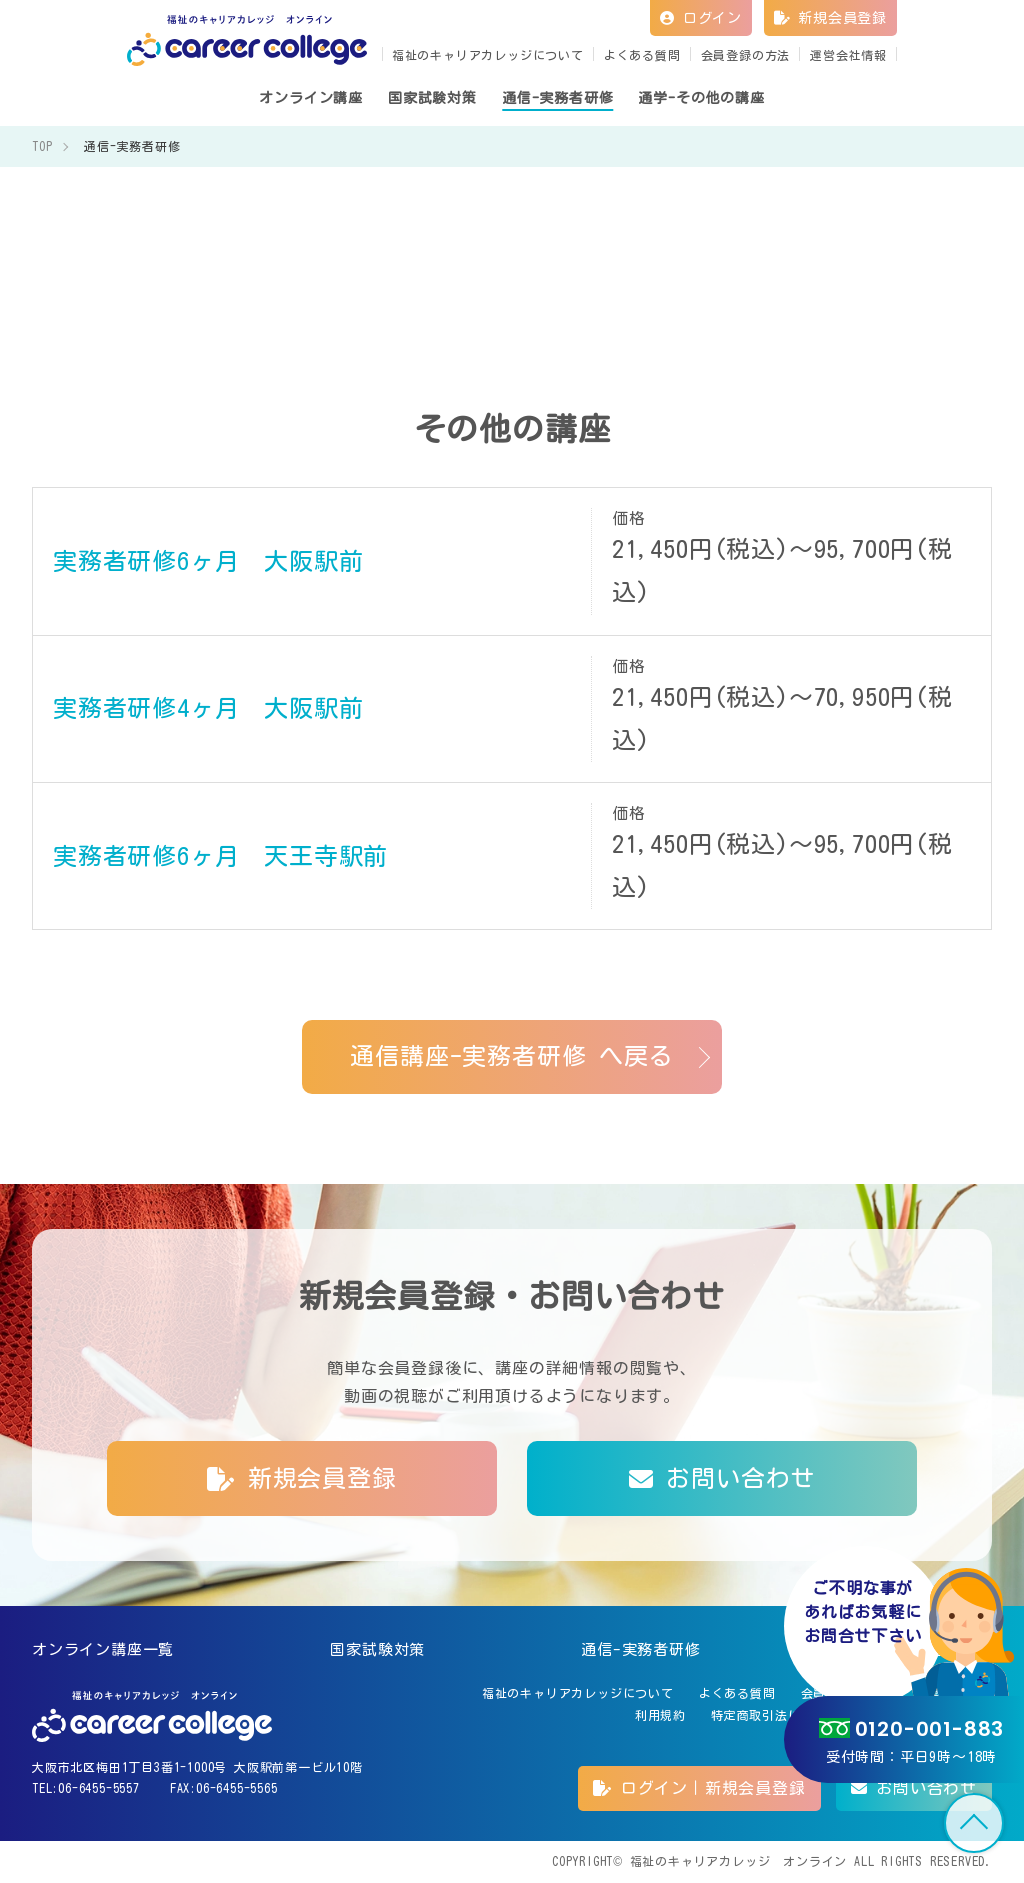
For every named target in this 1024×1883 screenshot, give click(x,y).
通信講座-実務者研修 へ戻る (511, 1056)
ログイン (701, 18)
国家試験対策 (377, 1649)
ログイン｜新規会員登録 (699, 1788)
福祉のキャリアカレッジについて (488, 55)
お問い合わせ (722, 1478)
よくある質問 (642, 55)
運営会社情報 (848, 55)
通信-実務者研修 (640, 1649)
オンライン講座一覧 (103, 1649)
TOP (974, 1823)
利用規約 (660, 1715)
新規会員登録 (830, 18)
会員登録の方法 (746, 55)
